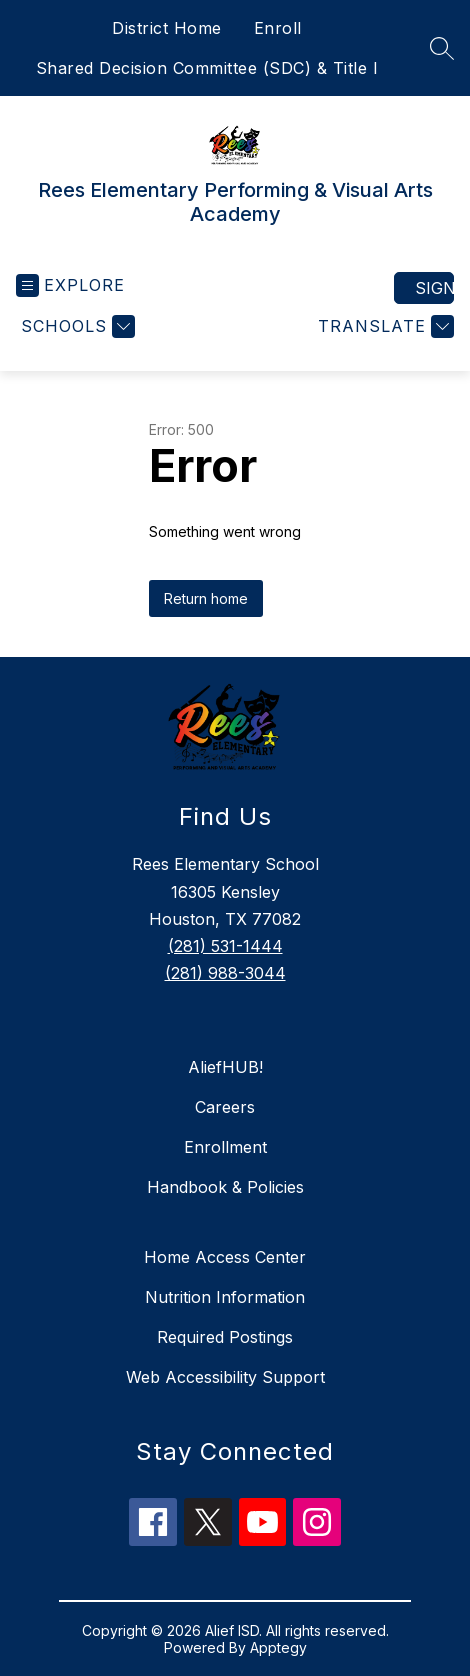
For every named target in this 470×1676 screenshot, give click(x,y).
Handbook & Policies (225, 1187)
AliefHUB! (225, 1067)
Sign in (434, 288)
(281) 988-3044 (225, 973)
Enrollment (225, 1147)
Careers (225, 1107)
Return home (206, 598)
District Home (167, 28)
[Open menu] (70, 285)
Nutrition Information (225, 1297)
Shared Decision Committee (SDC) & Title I (207, 68)
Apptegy (278, 1647)
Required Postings (225, 1337)
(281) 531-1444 (225, 946)
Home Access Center (225, 1257)
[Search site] (442, 48)
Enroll (278, 28)
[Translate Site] (383, 326)
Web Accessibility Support (225, 1377)
